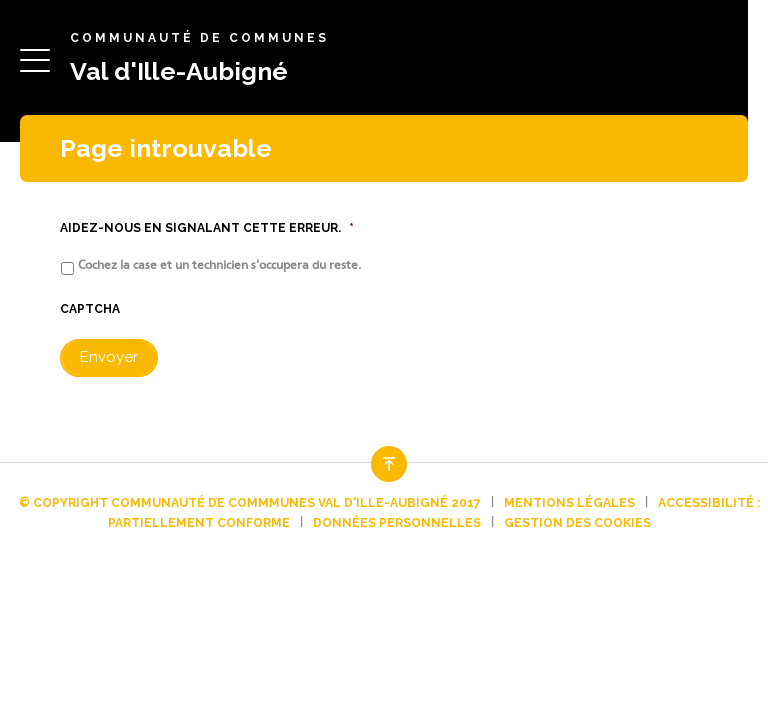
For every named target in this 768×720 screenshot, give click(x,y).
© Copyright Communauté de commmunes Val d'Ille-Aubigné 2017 (250, 503)
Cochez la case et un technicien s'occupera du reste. (219, 265)
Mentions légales (569, 503)
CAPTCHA (90, 309)
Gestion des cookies (577, 523)
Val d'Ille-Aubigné (179, 71)
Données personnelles (397, 523)
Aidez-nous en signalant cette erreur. (207, 228)
